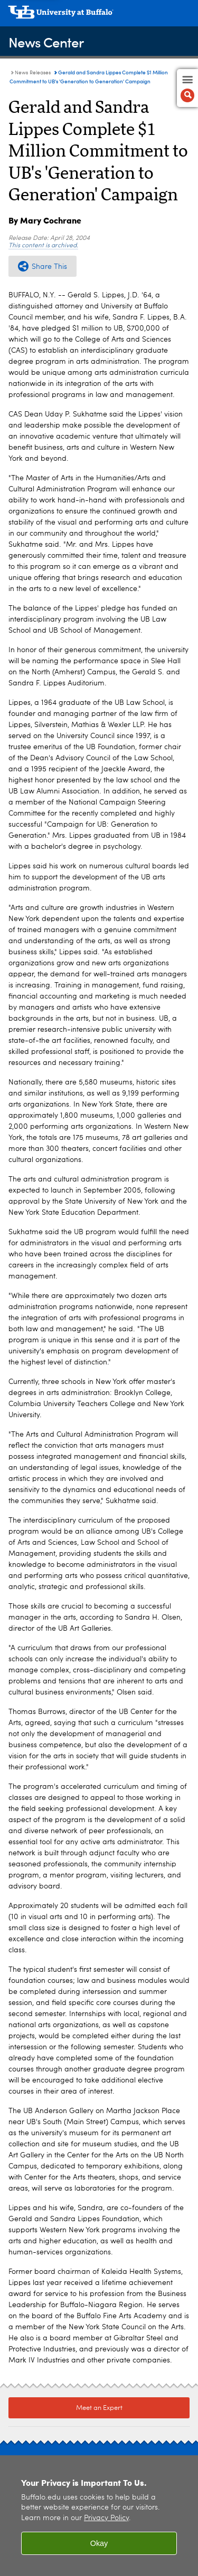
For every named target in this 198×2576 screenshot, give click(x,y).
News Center (45, 42)
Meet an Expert (99, 2408)
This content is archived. (43, 246)
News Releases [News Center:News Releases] (33, 72)
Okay (99, 2543)
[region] (99, 2515)
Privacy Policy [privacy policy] (106, 2518)
